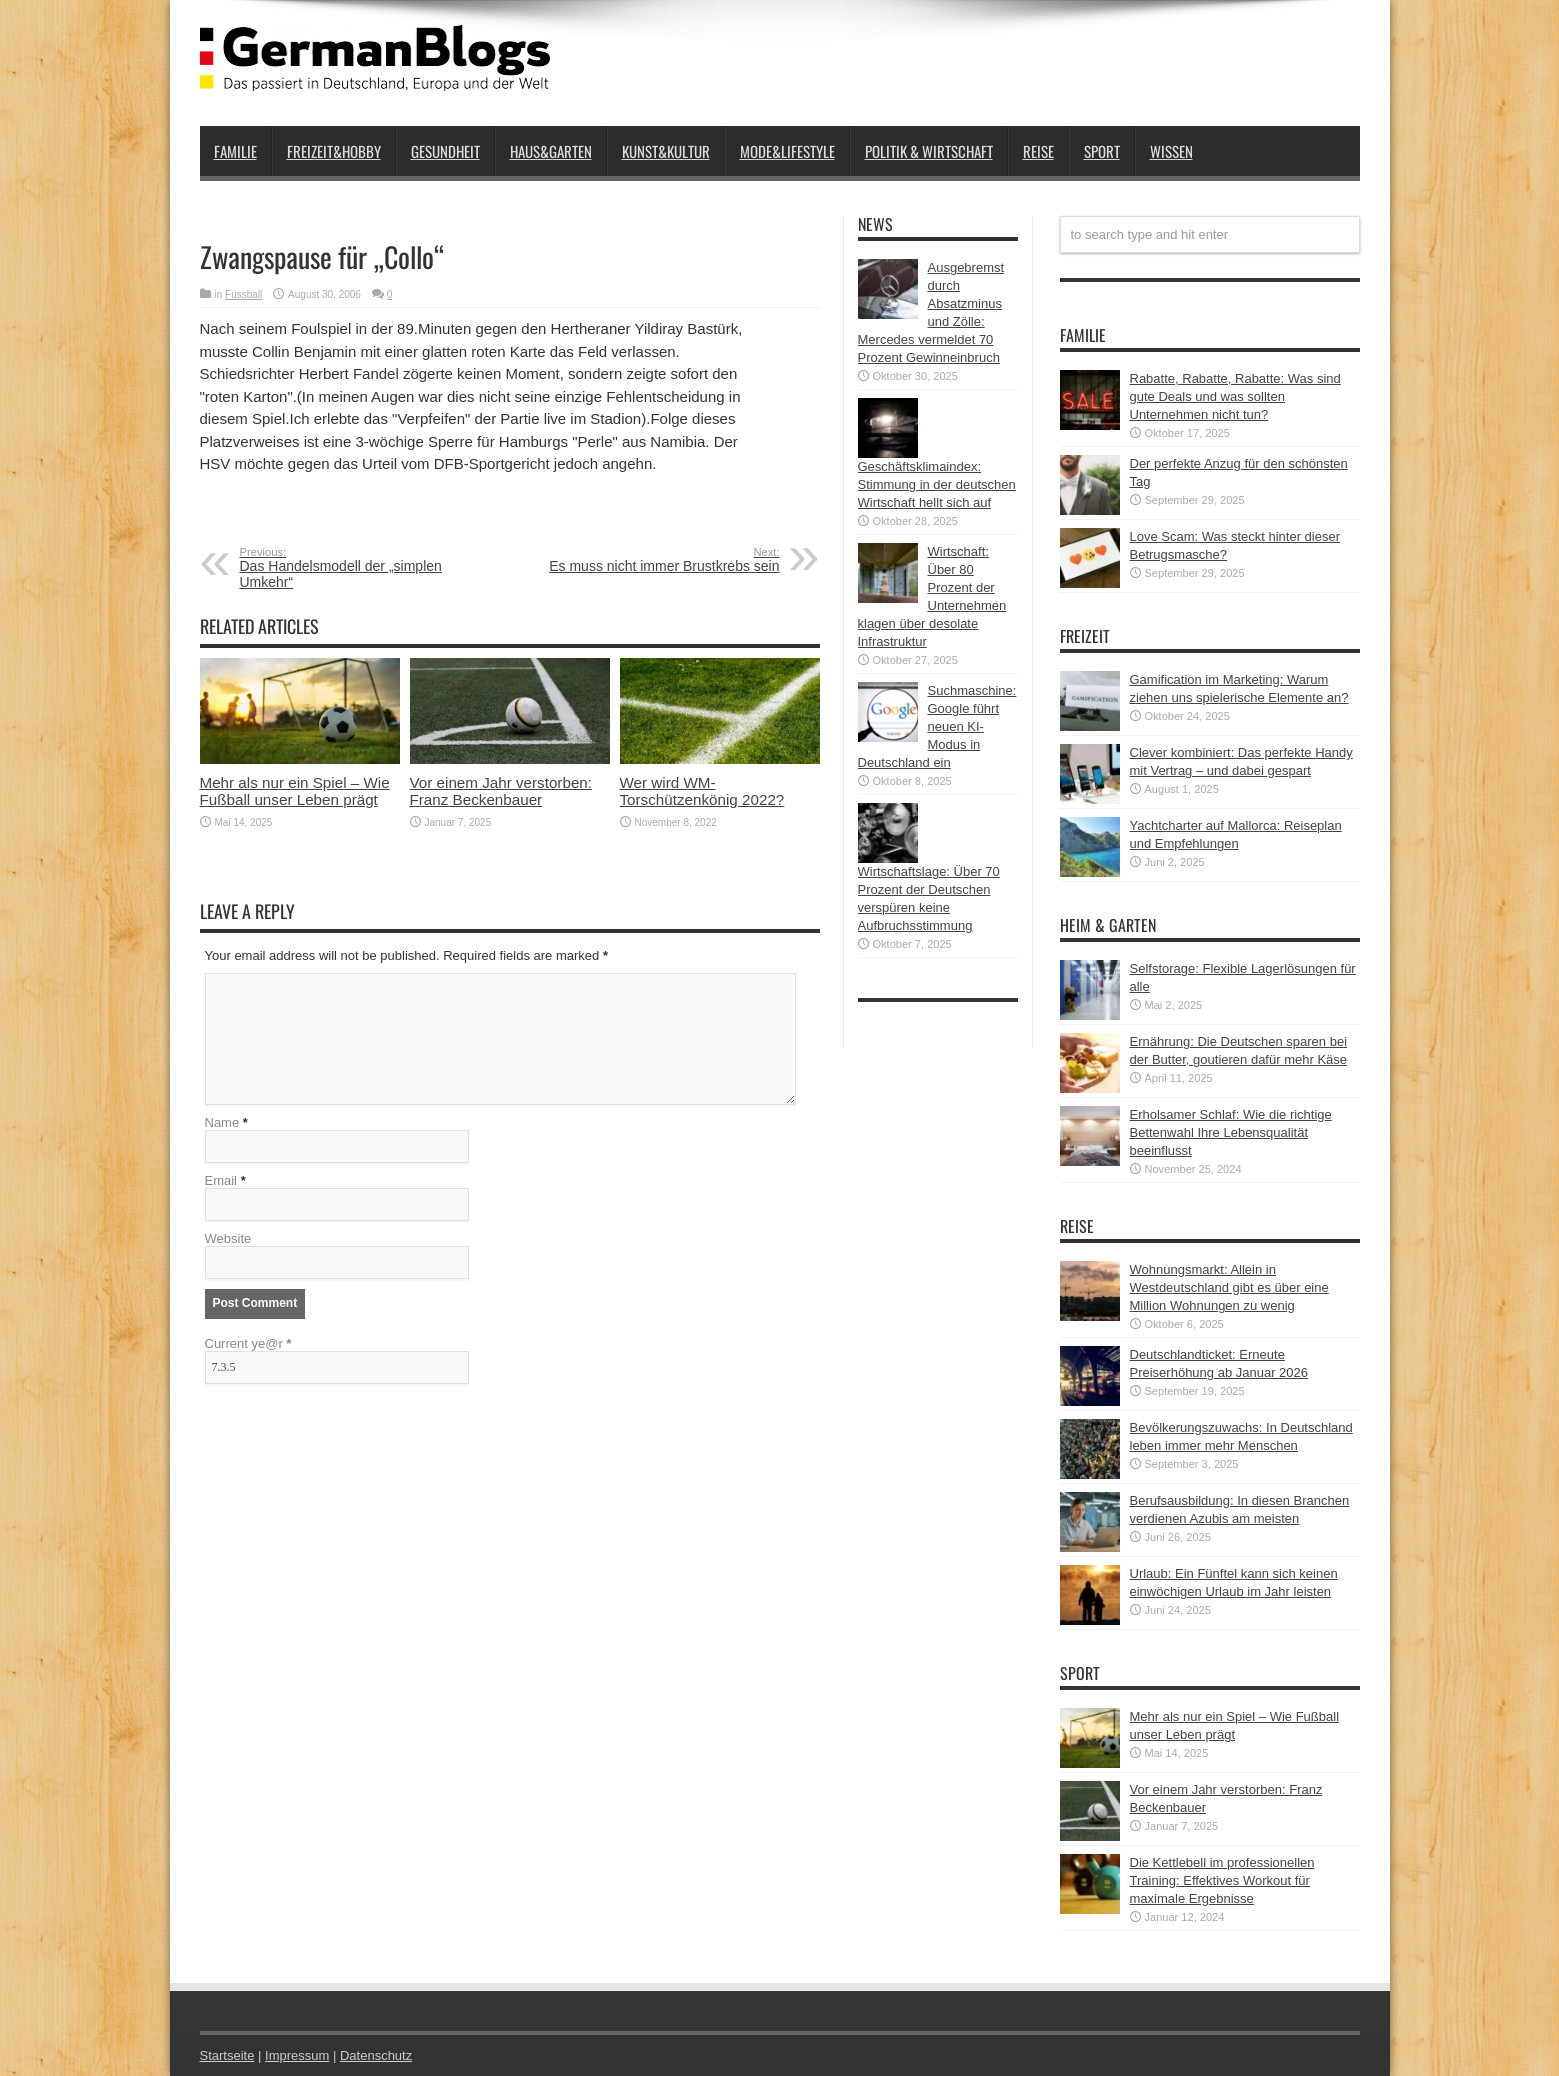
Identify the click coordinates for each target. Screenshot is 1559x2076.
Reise (1038, 151)
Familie (235, 151)
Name (222, 1122)
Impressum (297, 2055)
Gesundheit (445, 151)
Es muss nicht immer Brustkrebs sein (657, 560)
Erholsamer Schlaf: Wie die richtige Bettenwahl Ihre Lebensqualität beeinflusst (1231, 1132)
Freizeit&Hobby (334, 151)
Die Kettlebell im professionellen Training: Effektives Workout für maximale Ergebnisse (1222, 1880)
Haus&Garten (551, 151)
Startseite (227, 2055)
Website (228, 1238)
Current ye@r (248, 1343)
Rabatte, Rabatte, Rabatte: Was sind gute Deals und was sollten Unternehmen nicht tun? (1235, 396)
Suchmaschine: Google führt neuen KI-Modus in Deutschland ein (937, 726)
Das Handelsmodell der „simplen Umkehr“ (362, 568)
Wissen (1171, 151)
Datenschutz (376, 2055)
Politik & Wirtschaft (929, 151)
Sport (1102, 151)
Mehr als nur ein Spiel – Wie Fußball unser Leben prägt (295, 791)
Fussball (243, 294)
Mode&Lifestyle (787, 151)
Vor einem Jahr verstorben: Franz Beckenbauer (501, 791)
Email (221, 1180)
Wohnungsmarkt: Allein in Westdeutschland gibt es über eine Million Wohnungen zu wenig (1229, 1287)
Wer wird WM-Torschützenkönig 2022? (702, 791)
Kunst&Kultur (666, 151)
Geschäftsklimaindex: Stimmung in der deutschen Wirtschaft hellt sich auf (937, 484)
